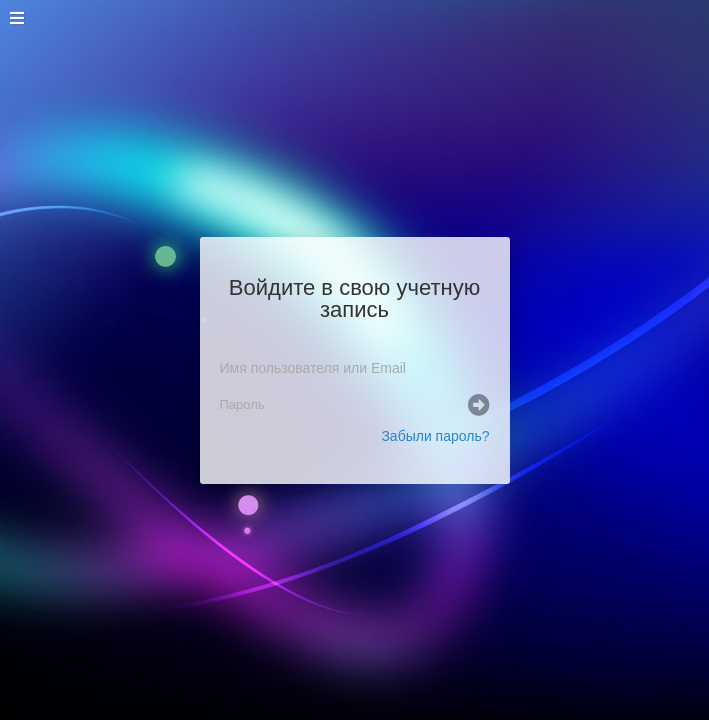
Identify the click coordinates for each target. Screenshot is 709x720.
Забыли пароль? (435, 436)
